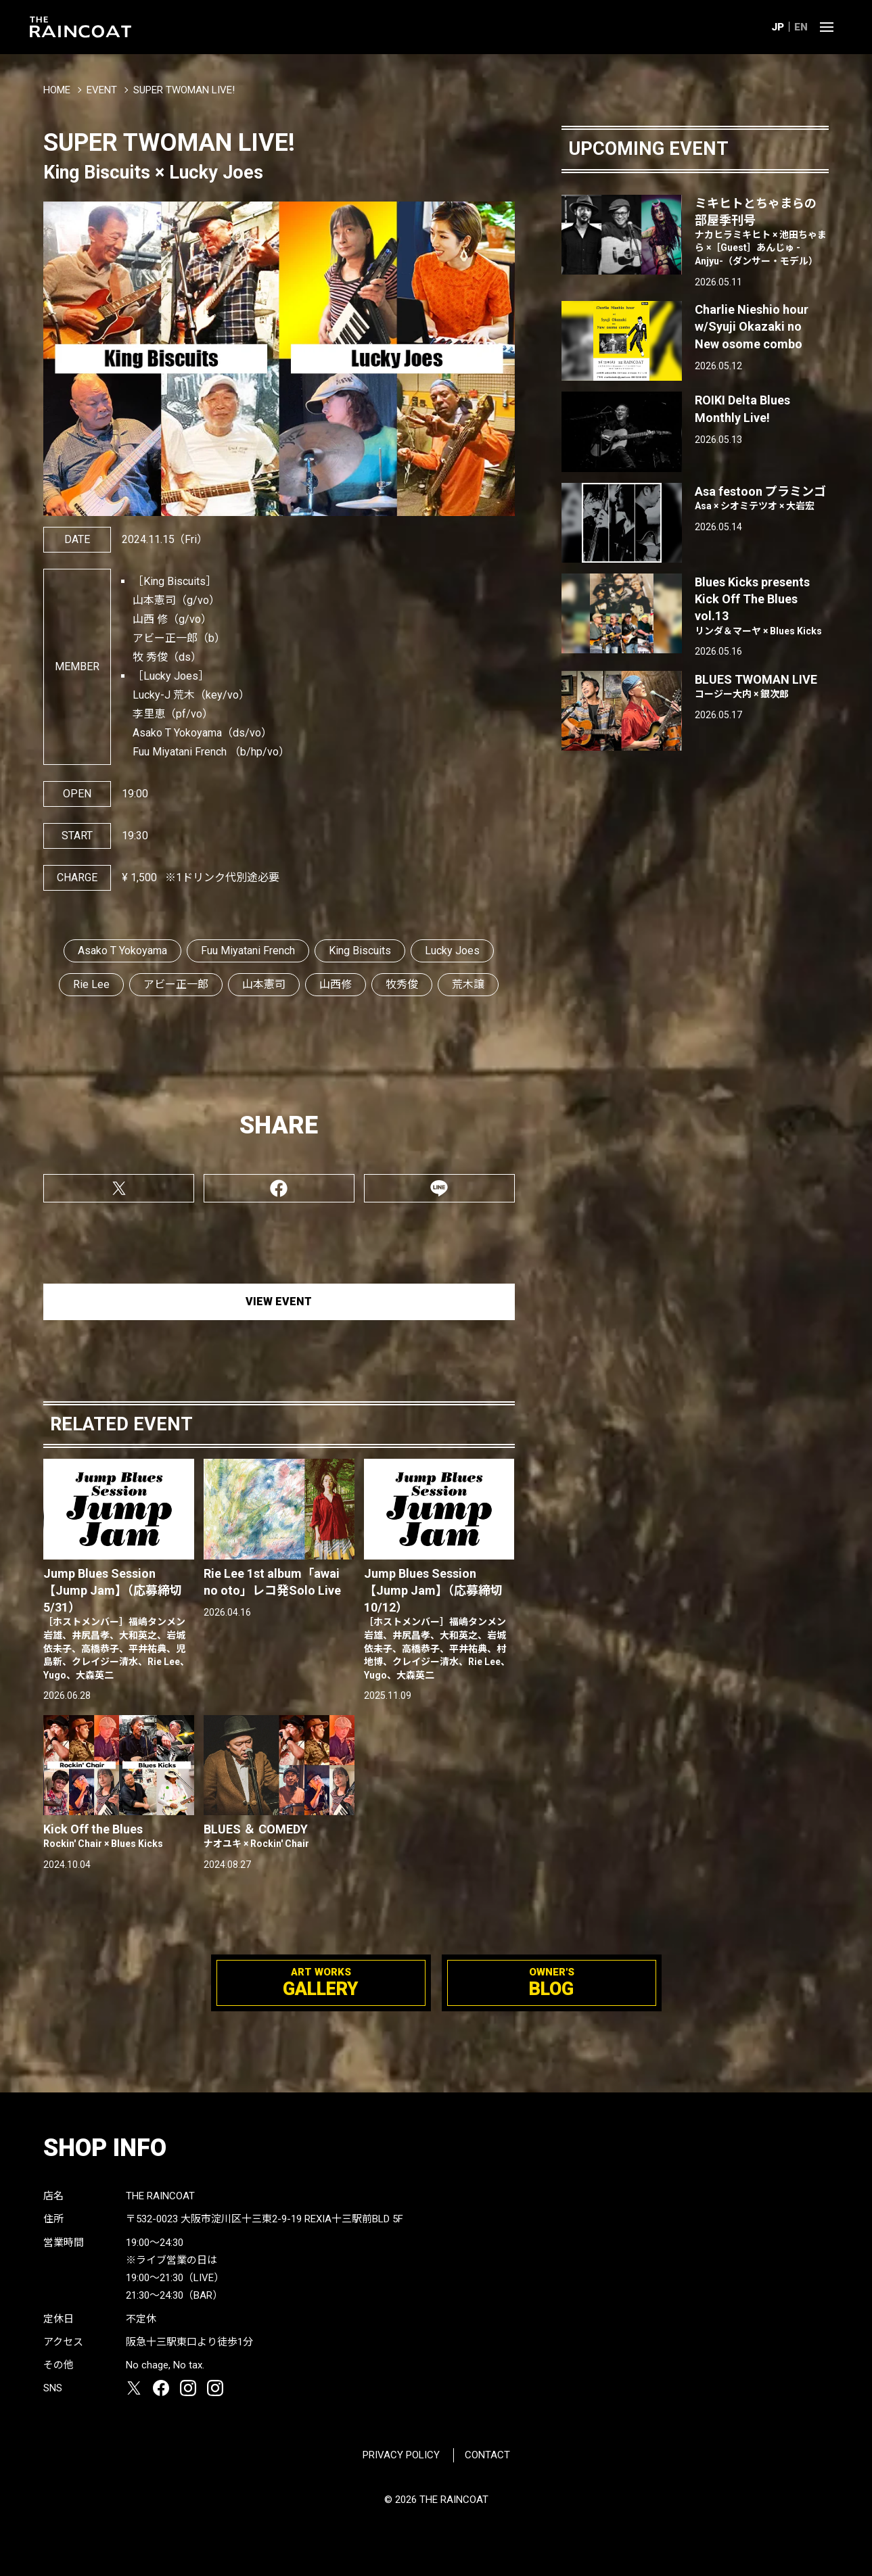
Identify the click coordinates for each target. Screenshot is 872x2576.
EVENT (102, 90)
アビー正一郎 (175, 984)
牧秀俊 (402, 984)
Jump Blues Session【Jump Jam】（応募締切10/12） (439, 1624)
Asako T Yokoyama (122, 950)
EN (801, 27)
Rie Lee (91, 984)
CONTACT (487, 2455)
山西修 (335, 984)
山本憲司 (263, 984)
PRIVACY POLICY (401, 2455)
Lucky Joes (452, 950)
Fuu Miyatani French (248, 950)
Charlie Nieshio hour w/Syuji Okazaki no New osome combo (751, 326)
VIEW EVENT (279, 1301)
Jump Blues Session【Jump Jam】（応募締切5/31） (118, 1624)
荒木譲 (468, 984)
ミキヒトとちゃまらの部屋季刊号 (761, 232)
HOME (56, 90)
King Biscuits (360, 950)
